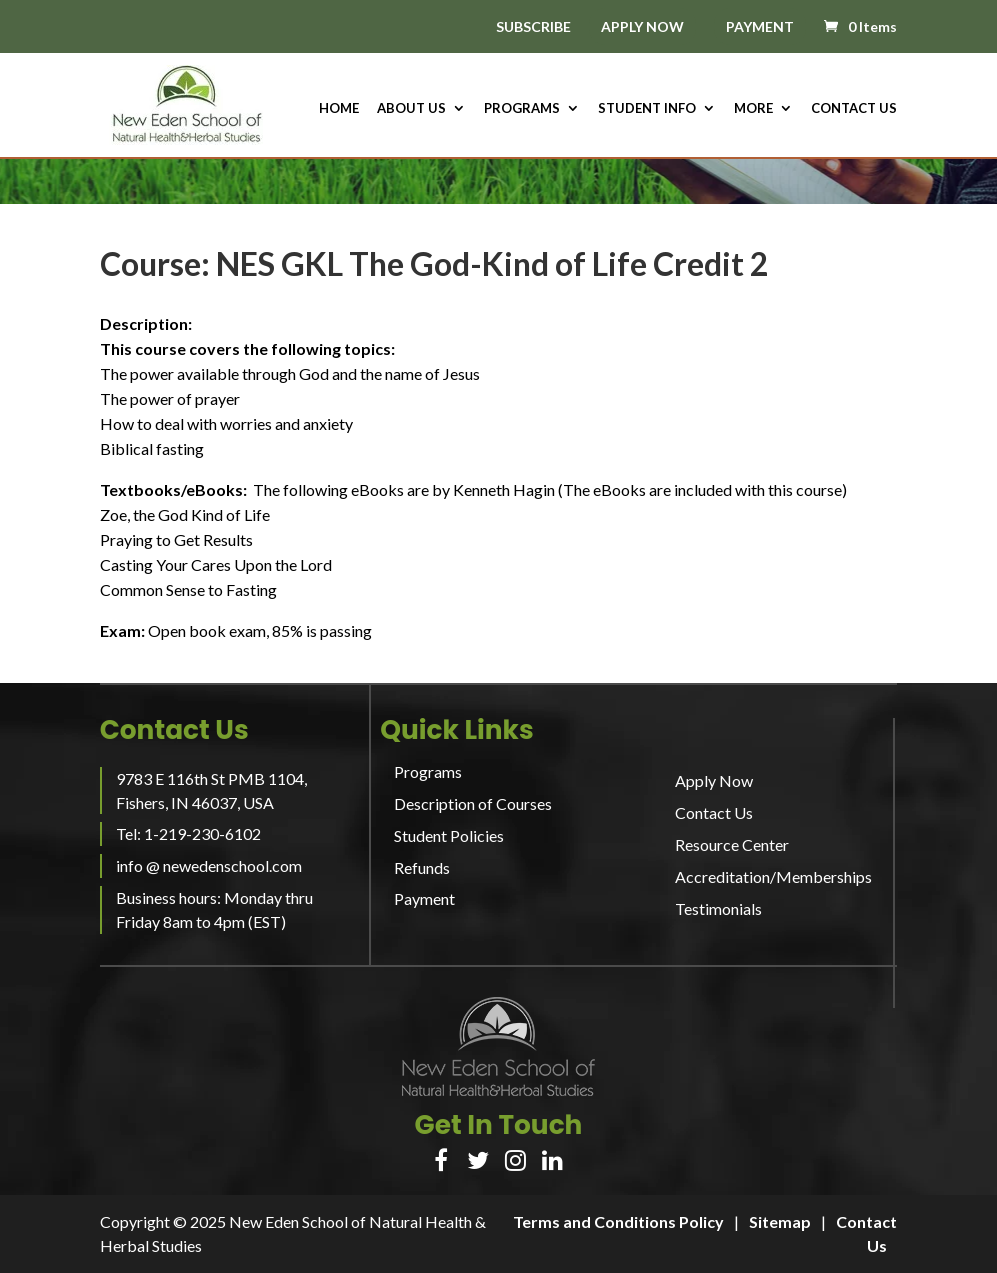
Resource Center (732, 844)
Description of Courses (473, 803)
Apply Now (714, 780)
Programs (522, 108)
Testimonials (718, 908)
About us (411, 108)
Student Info (647, 108)
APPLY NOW (642, 26)
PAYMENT (760, 26)
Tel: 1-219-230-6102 (188, 833)
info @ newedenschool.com (209, 865)
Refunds (422, 867)
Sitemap (780, 1221)
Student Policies (449, 835)
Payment (424, 898)
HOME (339, 108)
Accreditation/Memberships (773, 876)
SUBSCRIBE (533, 27)
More (753, 108)
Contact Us (854, 108)
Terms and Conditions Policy (618, 1221)
